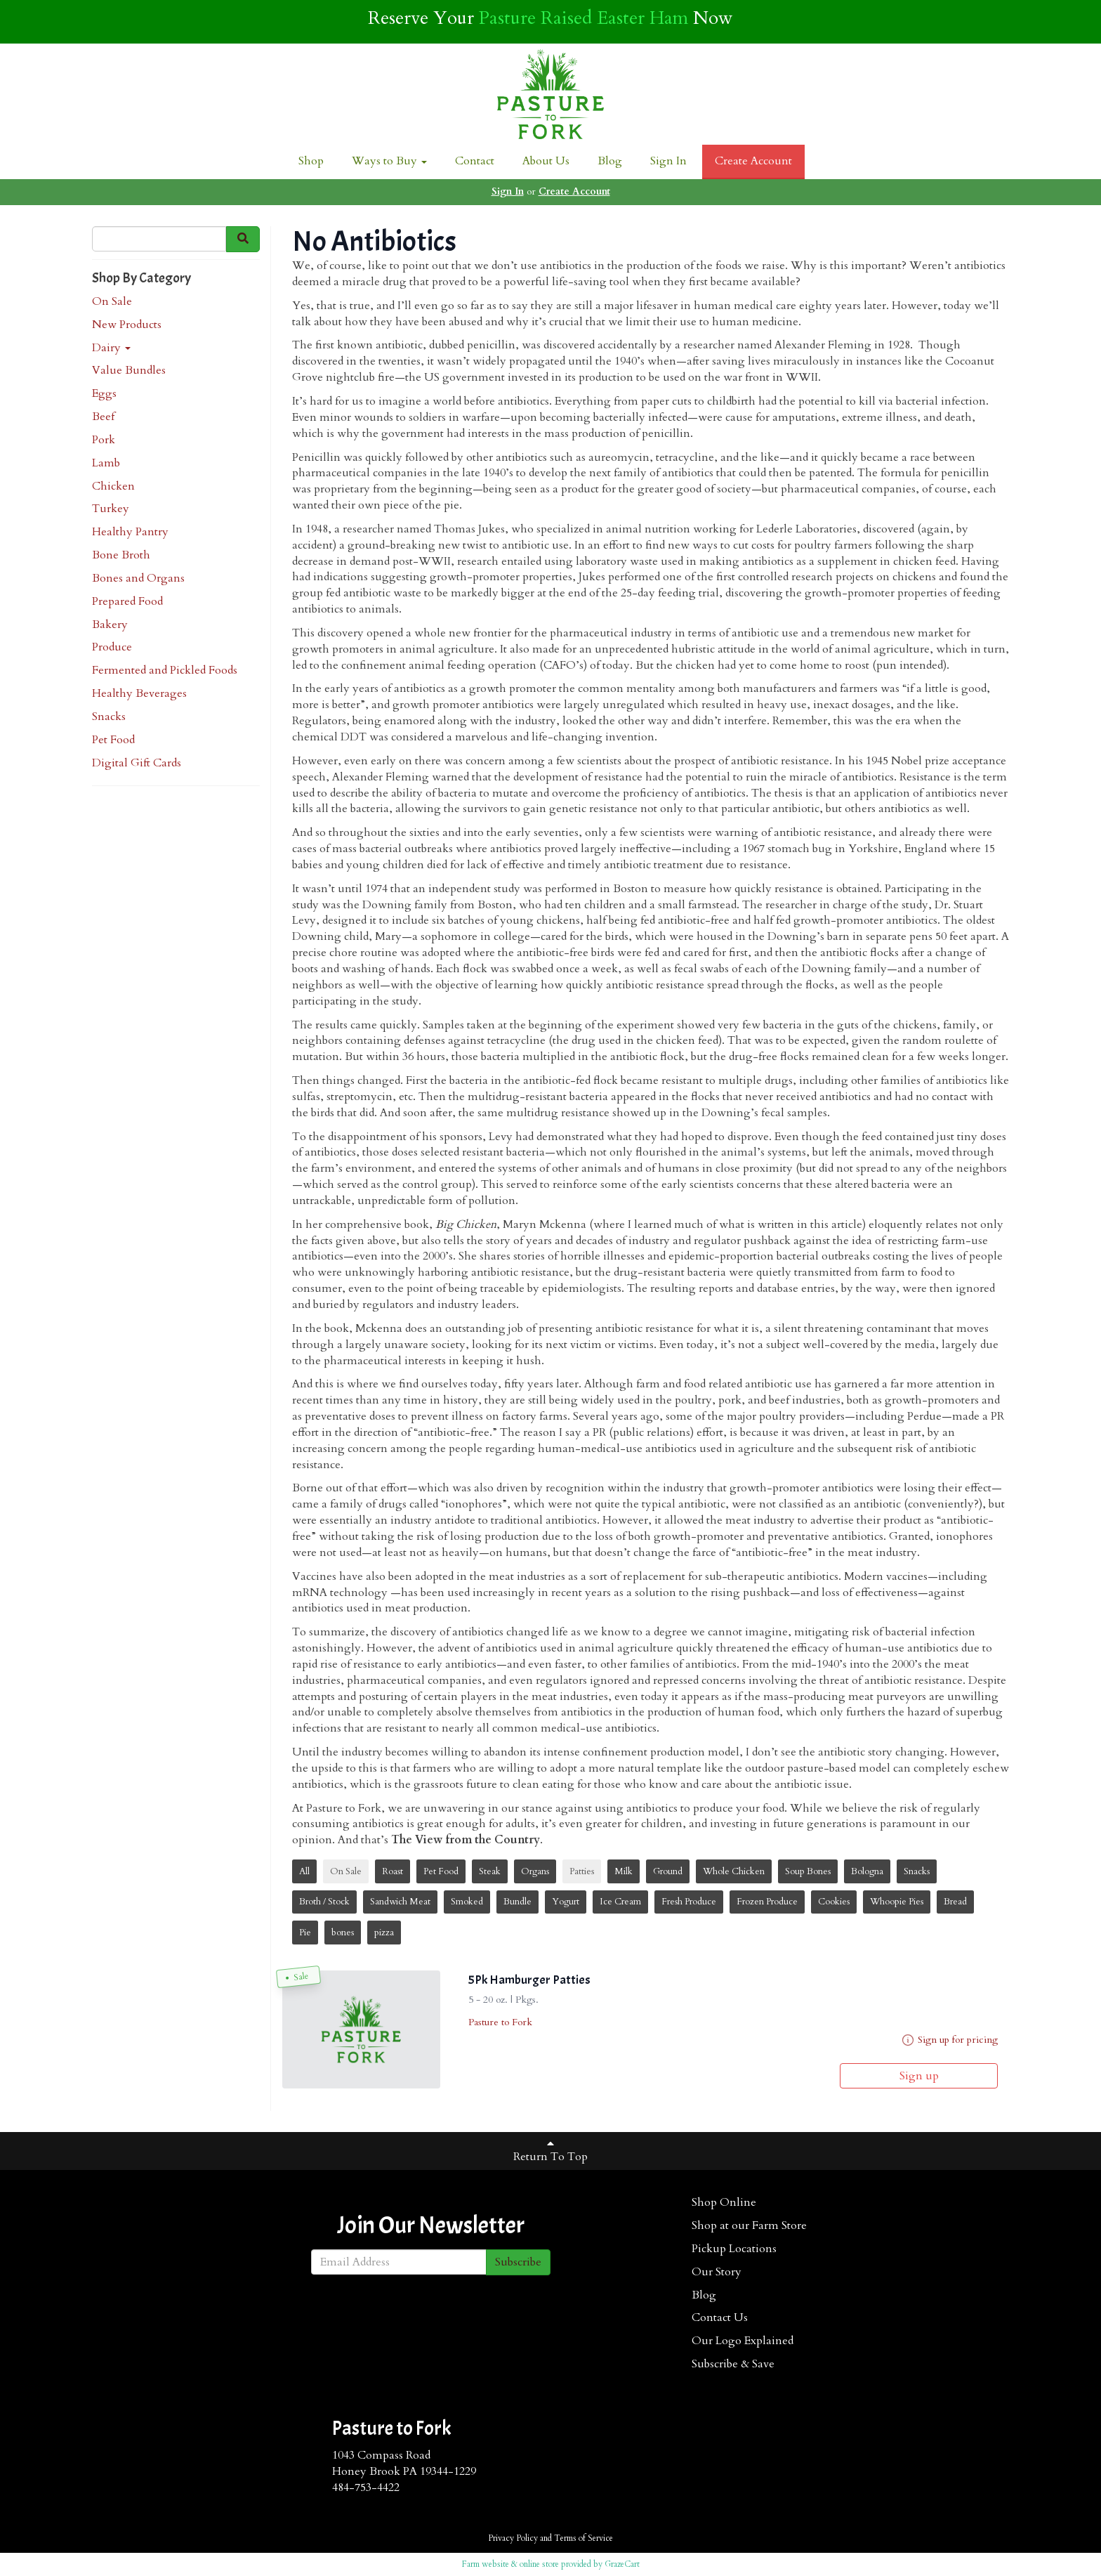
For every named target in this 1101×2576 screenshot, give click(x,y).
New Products (126, 324)
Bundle (517, 1901)
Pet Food (113, 739)
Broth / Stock (324, 1901)
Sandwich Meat (400, 1901)
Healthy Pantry (130, 532)
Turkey (110, 508)
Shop (311, 161)
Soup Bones (808, 1871)
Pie (305, 1932)
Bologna (867, 1871)
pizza (384, 1932)
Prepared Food (127, 601)
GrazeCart (622, 2564)
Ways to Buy (389, 161)
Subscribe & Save (733, 2364)
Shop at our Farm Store (749, 2225)
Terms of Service (583, 2538)
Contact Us (720, 2317)
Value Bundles (129, 370)
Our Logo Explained (742, 2340)
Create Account (753, 161)
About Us (545, 161)
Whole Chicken (734, 1871)
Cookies (834, 1901)
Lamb (106, 463)
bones (342, 1932)
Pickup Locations (734, 2248)
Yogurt (565, 1901)
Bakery (110, 624)
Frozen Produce (767, 1901)
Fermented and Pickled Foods (164, 670)
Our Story (716, 2272)
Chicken (113, 486)
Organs (535, 1871)
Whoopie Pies (896, 1901)
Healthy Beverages (139, 693)
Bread (955, 1901)
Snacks (109, 716)
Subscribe (518, 2262)
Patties (581, 1871)
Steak (490, 1871)
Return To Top (550, 2151)
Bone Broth (121, 555)
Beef (103, 416)
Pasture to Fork (500, 2022)
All (304, 1871)
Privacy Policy (513, 2538)
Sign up (919, 2076)
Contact (474, 161)
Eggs (104, 393)
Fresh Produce (688, 1901)
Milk (623, 1871)
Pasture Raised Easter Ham (583, 18)
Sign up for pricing (958, 2039)
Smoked (467, 1901)
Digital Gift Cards (136, 763)
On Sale (112, 301)
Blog (610, 161)
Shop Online (724, 2202)
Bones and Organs (138, 578)
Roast (392, 1871)
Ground (668, 1871)
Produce (112, 647)
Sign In (668, 161)
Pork (103, 439)
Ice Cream (620, 1901)
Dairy (111, 347)
